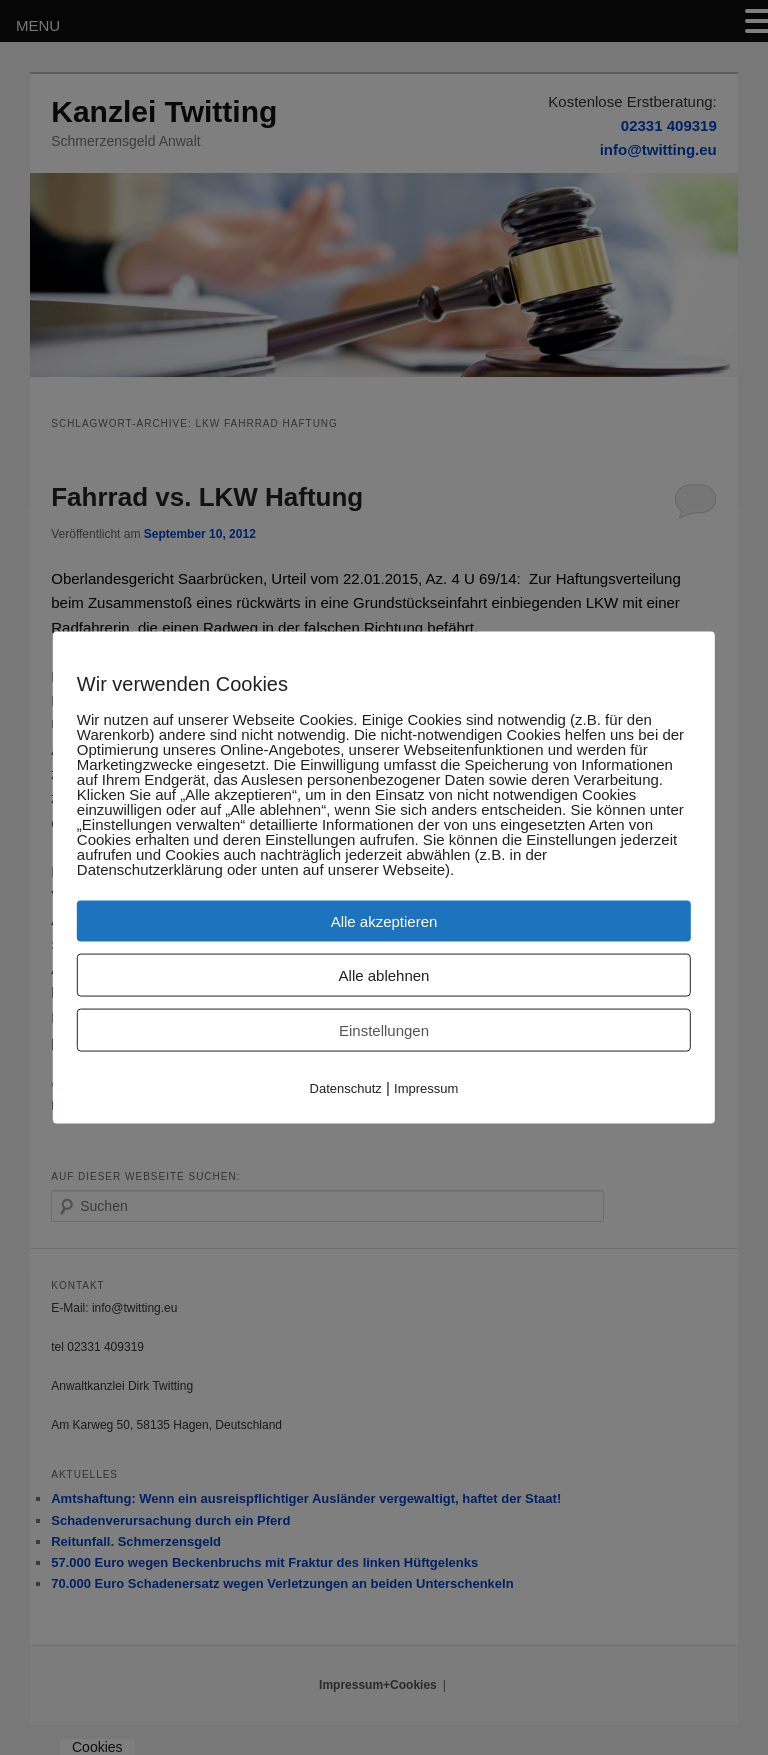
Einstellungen (384, 1030)
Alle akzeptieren (384, 921)
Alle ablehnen (384, 975)
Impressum (426, 1088)
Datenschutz (346, 1088)
